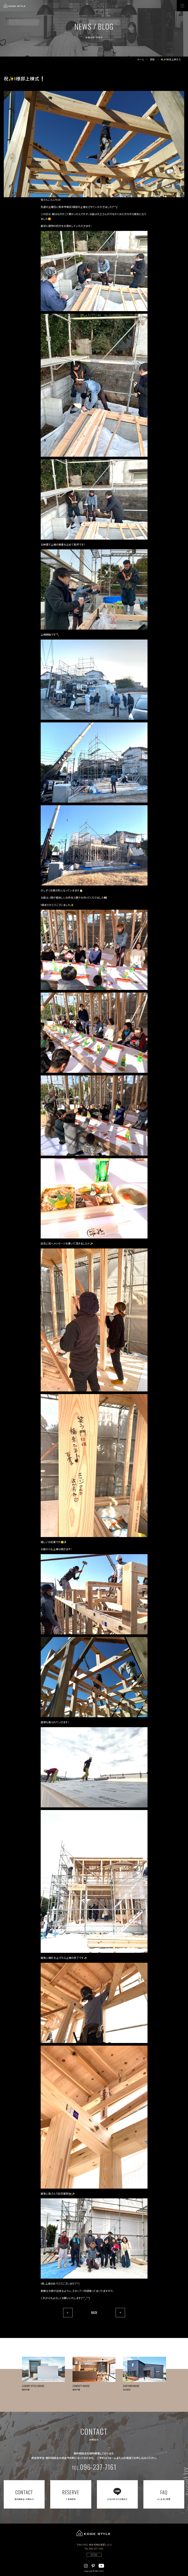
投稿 (152, 59)
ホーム (140, 59)
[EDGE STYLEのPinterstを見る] (93, 2565)
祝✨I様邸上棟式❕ (171, 59)
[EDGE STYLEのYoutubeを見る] (101, 2565)
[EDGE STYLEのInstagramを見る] (86, 2565)
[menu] (182, 5)
